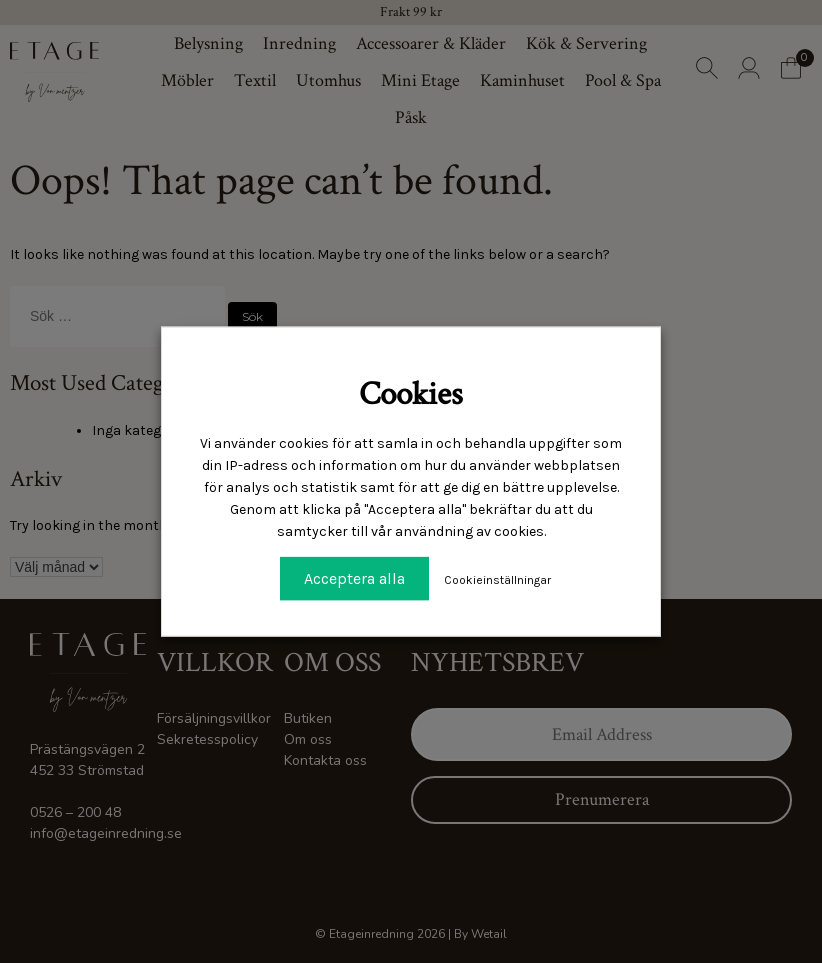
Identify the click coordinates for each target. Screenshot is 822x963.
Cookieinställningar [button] (497, 580)
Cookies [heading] (411, 393)
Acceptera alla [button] (354, 578)
